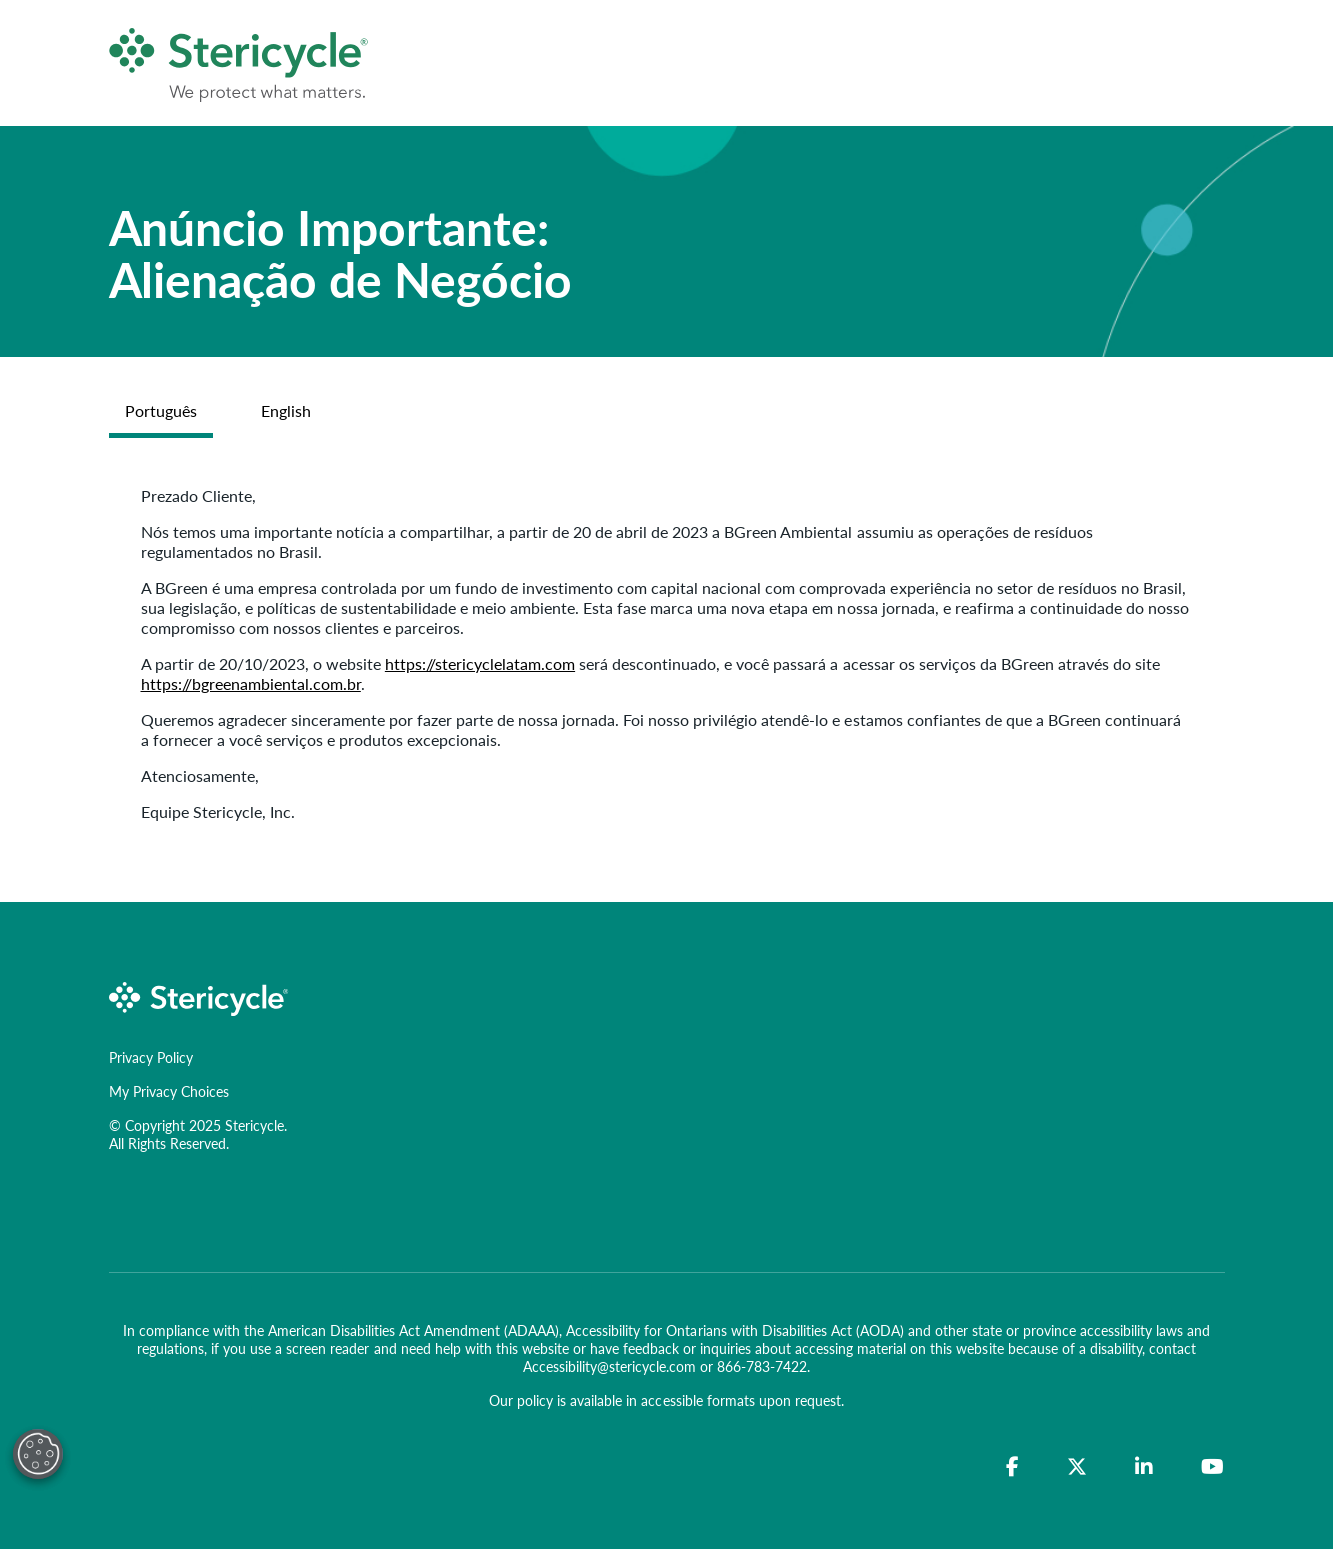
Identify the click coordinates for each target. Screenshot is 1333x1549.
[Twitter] (1077, 1467)
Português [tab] (161, 410)
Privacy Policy (151, 1057)
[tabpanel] (667, 654)
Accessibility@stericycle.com (609, 1366)
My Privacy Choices (169, 1091)
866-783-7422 (762, 1366)
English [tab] (286, 410)
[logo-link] (199, 996)
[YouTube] (1212, 1467)
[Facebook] (1012, 1467)
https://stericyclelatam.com (480, 663)
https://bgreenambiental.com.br (251, 683)
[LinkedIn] (1144, 1467)
